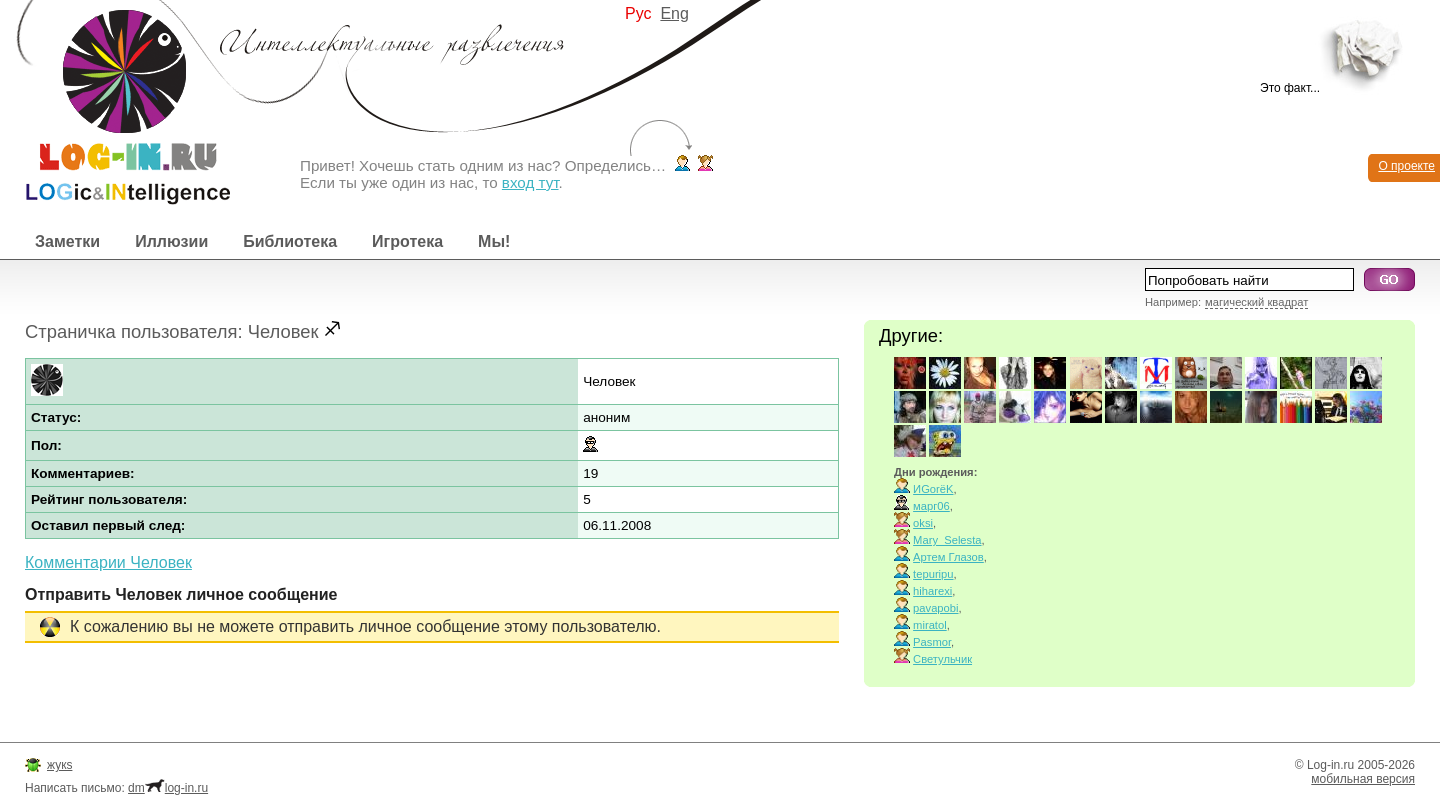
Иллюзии (171, 241)
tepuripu (933, 574)
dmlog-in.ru (168, 788)
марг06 (931, 506)
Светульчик (942, 659)
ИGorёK (933, 489)
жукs (59, 765)
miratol (930, 625)
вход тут (530, 182)
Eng (674, 13)
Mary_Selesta (947, 540)
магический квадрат (1256, 302)
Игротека (407, 241)
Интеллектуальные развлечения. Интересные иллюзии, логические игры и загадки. (115, 102)
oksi (923, 523)
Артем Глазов (948, 557)
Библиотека (290, 241)
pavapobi (935, 608)
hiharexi (932, 591)
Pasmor (932, 642)
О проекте (1406, 166)
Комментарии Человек (108, 562)
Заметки (67, 241)
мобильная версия (1363, 779)
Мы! (494, 241)
